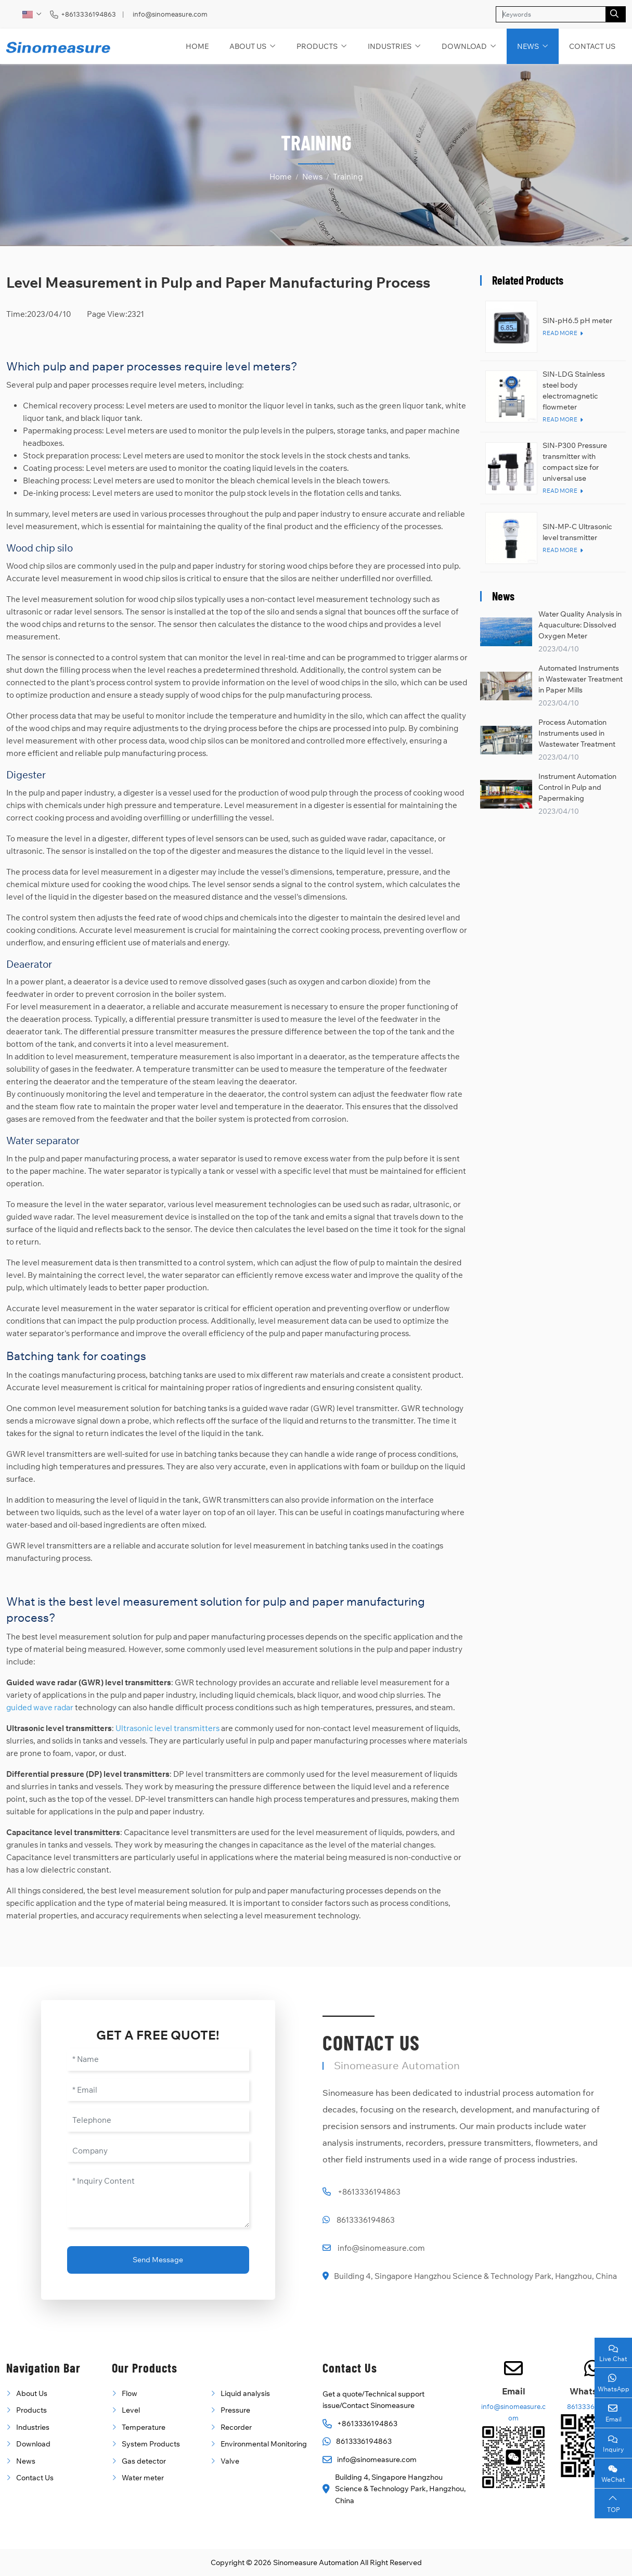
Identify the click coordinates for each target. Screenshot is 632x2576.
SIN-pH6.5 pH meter (577, 320)
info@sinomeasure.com (170, 14)
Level (131, 2410)
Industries (389, 46)
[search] (615, 14)
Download (464, 46)
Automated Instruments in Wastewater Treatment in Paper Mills (580, 679)
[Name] (158, 2059)
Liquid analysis (245, 2393)
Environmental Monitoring (264, 2444)
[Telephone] (158, 2120)
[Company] (158, 2151)
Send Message (158, 2259)
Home (197, 46)
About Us (247, 46)
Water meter (143, 2477)
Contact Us (592, 46)
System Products (151, 2444)
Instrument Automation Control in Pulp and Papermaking (577, 787)
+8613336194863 (88, 14)
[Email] (158, 2090)
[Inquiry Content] (158, 2198)
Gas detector (144, 2461)
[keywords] (551, 14)
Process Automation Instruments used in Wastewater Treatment (576, 733)
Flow (129, 2393)
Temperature (143, 2427)
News (528, 46)
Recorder (236, 2427)
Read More (560, 333)
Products (317, 46)
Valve (230, 2461)
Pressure (235, 2410)
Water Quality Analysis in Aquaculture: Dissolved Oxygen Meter (580, 624)
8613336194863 (366, 2220)
